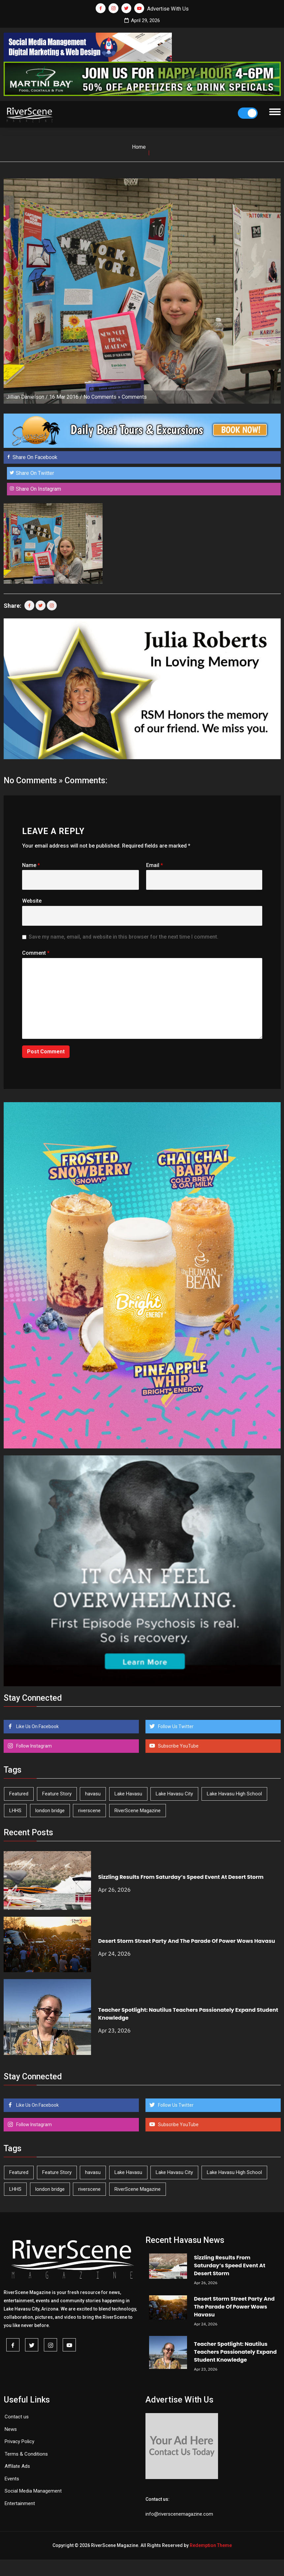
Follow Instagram (33, 1746)
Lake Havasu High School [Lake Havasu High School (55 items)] (234, 1794)
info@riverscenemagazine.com (179, 2514)
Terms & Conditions (26, 2454)
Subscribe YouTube (178, 1746)
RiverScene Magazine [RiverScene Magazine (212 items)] (137, 1811)
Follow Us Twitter (175, 1726)
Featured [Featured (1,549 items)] (18, 1794)
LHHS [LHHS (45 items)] (15, 1811)
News (11, 2429)
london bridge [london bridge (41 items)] (50, 1811)
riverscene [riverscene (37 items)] (89, 1811)
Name (31, 865)
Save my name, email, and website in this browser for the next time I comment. (123, 937)
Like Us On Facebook (37, 1726)
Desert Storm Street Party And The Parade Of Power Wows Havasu (186, 1941)
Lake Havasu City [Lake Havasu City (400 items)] (174, 1794)
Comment (35, 953)
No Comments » (101, 397)
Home (139, 147)
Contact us (17, 2417)
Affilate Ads (17, 2466)
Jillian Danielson (25, 397)
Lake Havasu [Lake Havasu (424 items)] (128, 1794)
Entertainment (20, 2503)
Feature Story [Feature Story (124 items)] (57, 1794)
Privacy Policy (19, 2441)
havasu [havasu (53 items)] (93, 1794)
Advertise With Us (168, 9)
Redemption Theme (211, 2545)
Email (154, 865)
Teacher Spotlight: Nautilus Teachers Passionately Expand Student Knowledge (235, 2352)
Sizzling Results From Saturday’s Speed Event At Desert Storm (180, 1877)
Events (12, 2479)
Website (32, 901)
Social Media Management (33, 2491)
